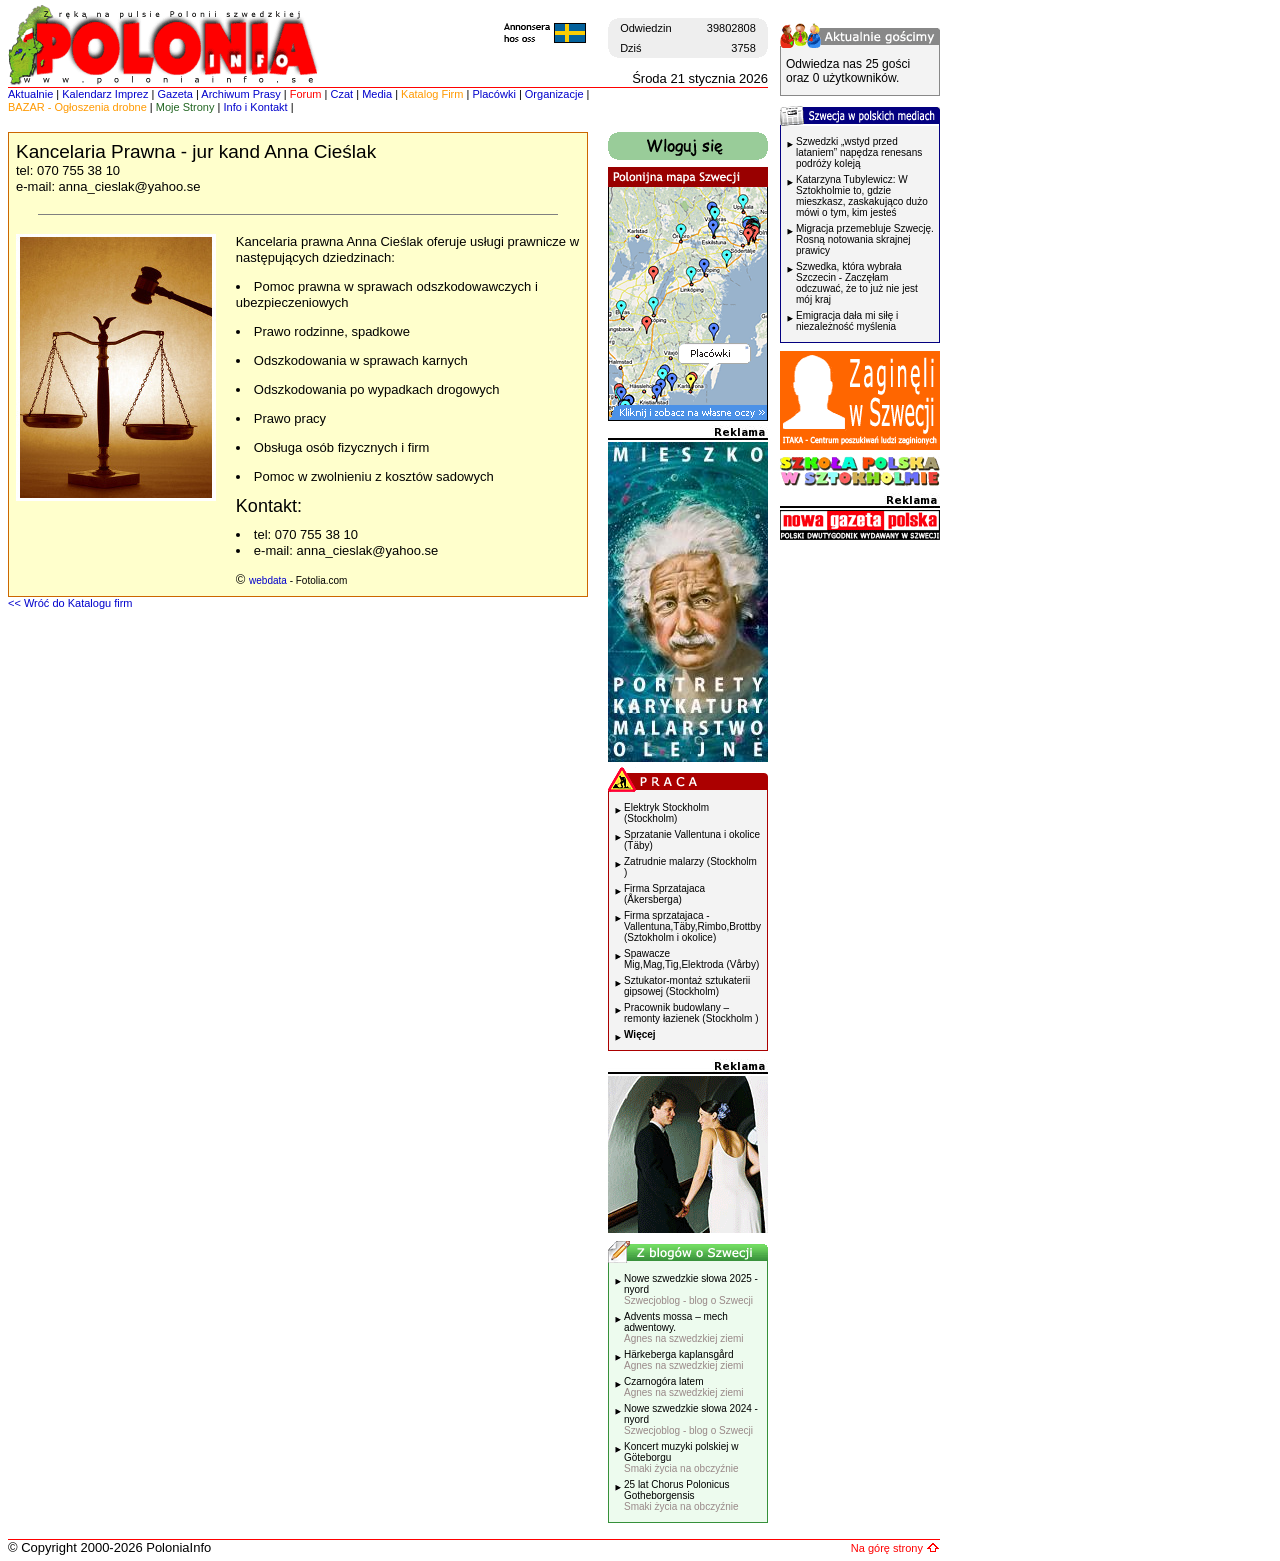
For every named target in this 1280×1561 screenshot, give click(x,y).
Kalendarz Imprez (105, 94)
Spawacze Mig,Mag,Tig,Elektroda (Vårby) (691, 959)
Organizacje (554, 94)
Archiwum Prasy (240, 94)
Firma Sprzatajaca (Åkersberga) (664, 894)
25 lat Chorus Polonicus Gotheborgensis (681, 1495)
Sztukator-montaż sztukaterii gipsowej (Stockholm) (687, 986)
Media (377, 94)
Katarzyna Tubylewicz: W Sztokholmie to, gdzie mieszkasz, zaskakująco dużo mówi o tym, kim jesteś (862, 196)
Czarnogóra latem (684, 1387)
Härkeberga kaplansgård (684, 1360)
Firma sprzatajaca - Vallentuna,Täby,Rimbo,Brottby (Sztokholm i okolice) (692, 926)
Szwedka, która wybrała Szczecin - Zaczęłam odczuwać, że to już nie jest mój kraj (857, 283)
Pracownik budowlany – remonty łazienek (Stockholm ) (691, 1013)
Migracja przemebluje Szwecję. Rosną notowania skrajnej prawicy (865, 239)
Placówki (493, 94)
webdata (268, 580)
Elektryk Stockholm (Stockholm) (666, 813)
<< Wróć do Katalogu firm (70, 603)
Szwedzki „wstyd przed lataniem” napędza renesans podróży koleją (859, 152)
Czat (342, 94)
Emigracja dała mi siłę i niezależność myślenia (847, 321)
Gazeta (174, 94)
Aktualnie (30, 94)
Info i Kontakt (255, 107)
